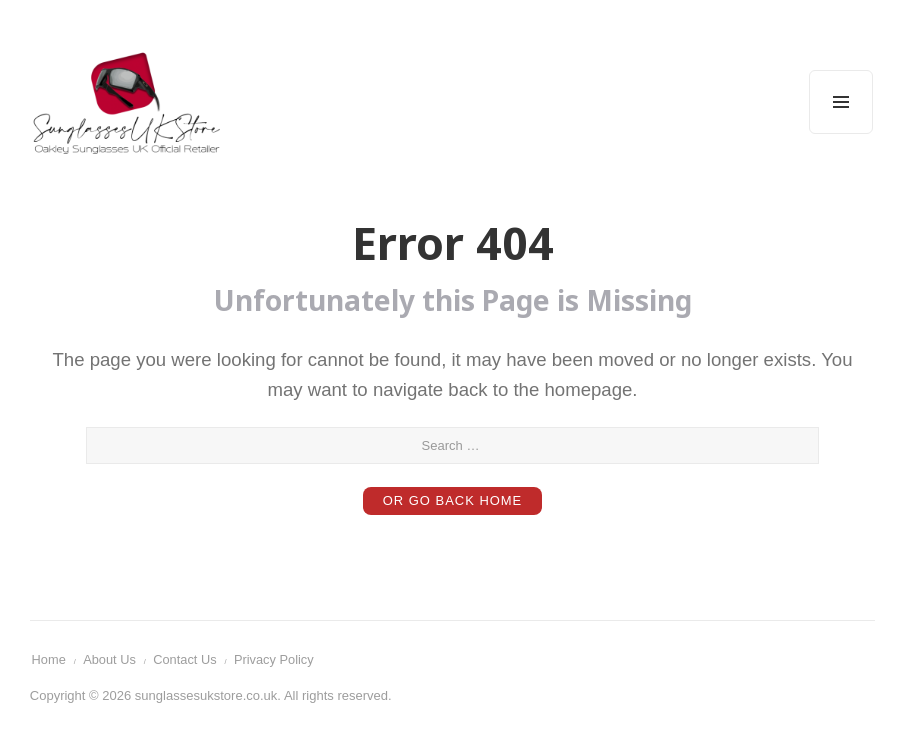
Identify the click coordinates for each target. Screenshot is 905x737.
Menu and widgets (841, 133)
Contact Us (187, 660)
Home (49, 660)
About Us (111, 660)
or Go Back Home (452, 501)
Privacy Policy (277, 660)
